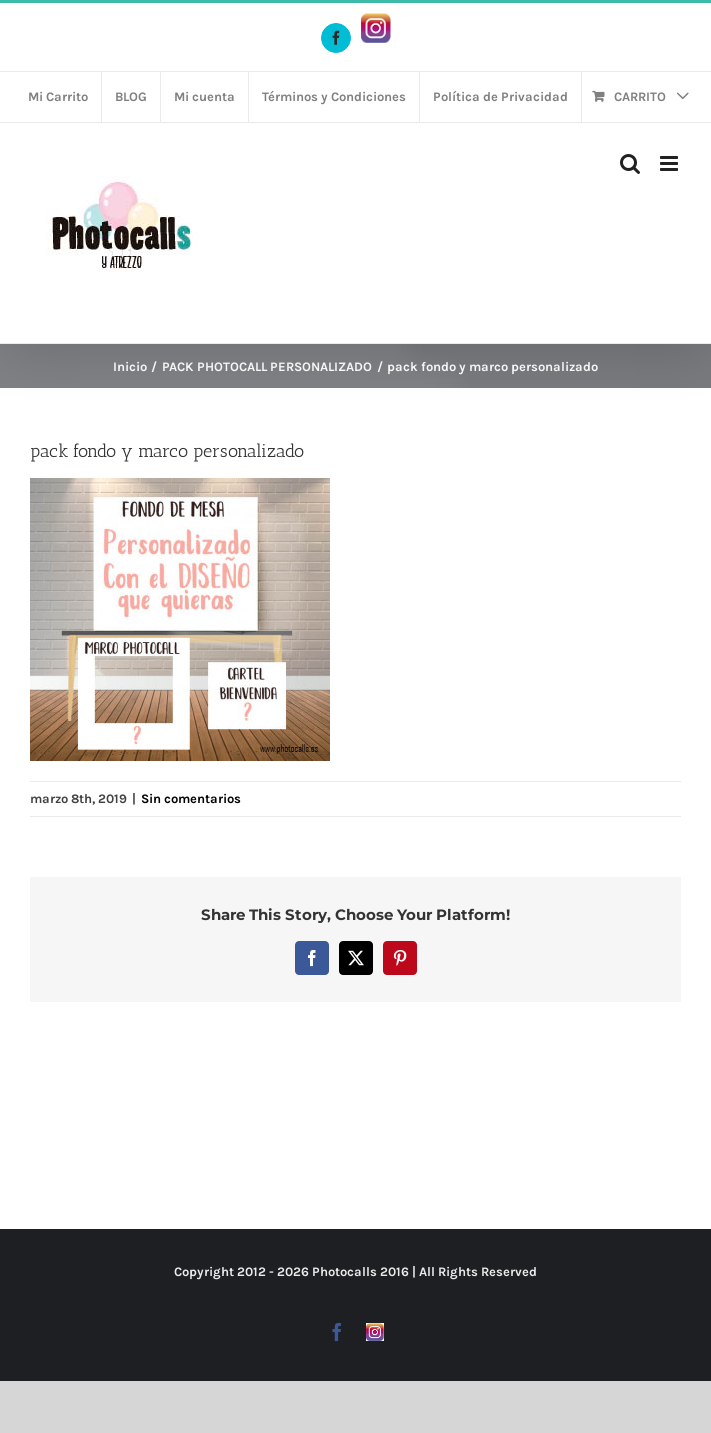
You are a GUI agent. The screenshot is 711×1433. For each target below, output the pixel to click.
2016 (394, 1271)
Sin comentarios (191, 798)
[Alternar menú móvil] (670, 163)
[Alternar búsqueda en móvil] (630, 163)
